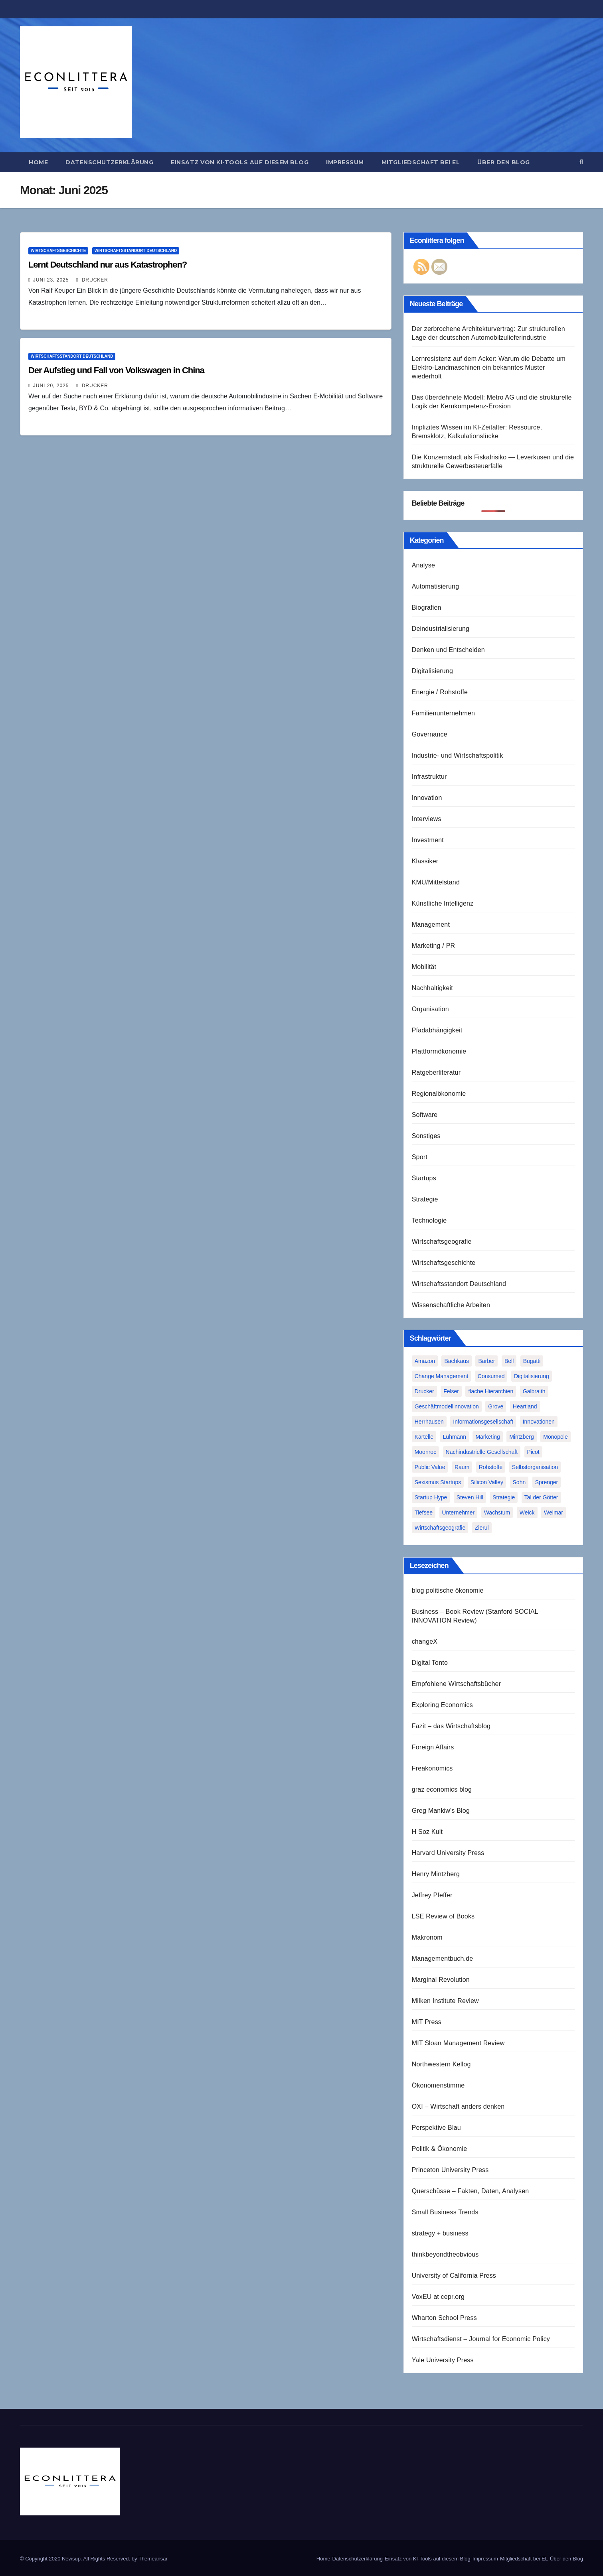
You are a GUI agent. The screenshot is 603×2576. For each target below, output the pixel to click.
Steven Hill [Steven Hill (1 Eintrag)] (470, 1497)
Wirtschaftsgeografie (442, 1241)
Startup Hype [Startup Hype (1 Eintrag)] (431, 1497)
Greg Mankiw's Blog (441, 1810)
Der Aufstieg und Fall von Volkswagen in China (116, 370)
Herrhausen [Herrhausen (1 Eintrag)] (429, 1421)
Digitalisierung (432, 671)
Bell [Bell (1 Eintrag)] (509, 1361)
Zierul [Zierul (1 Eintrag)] (482, 1527)
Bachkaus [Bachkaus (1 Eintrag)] (456, 1361)
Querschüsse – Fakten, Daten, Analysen (470, 2191)
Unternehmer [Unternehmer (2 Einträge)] (458, 1512)
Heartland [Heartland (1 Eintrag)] (525, 1406)
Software (425, 1114)
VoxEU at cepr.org (438, 2296)
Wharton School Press (444, 2317)
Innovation (427, 797)
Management (431, 924)
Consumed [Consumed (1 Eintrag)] (491, 1376)
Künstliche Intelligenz (443, 903)
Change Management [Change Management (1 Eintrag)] (442, 1376)
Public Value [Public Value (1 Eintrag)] (430, 1467)
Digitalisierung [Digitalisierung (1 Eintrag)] (531, 1376)
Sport (419, 1157)
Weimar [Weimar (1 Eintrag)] (553, 1512)
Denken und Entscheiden (448, 649)
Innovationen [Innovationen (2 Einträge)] (539, 1421)
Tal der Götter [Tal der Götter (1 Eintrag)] (541, 1497)
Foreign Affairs (433, 1747)
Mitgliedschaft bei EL (421, 162)
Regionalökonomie (439, 1093)
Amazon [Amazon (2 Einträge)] (425, 1361)
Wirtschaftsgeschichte (58, 250)
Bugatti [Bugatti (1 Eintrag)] (532, 1361)
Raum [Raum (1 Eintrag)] (462, 1467)
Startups (424, 1178)
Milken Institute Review (445, 2000)
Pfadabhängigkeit (437, 1030)
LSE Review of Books (443, 1916)
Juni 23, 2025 (51, 280)
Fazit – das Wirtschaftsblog (451, 1726)
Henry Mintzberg (436, 1874)
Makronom (427, 1937)
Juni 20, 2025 (51, 385)
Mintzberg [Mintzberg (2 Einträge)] (521, 1437)
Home (38, 162)
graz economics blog (442, 1789)
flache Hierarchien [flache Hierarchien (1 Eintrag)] (490, 1391)
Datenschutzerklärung (109, 162)
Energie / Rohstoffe (440, 692)
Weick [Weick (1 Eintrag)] (527, 1512)
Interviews (426, 818)
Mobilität (424, 966)
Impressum (345, 162)
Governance (429, 734)
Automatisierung (435, 586)
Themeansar (153, 2559)
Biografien (426, 607)
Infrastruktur (429, 776)
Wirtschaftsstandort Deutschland (136, 250)
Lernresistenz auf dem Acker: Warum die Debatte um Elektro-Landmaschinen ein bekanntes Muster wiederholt (488, 367)
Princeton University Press (450, 2169)
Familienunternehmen (443, 713)
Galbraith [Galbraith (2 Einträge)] (534, 1391)
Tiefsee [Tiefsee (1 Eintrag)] (424, 1512)
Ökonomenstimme (438, 2085)
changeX (425, 1641)
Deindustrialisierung (441, 628)
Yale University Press (443, 2360)
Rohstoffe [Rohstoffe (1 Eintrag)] (491, 1467)
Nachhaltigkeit (432, 988)
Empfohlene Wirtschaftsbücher (456, 1683)
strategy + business (440, 2233)
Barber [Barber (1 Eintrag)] (486, 1361)
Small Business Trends (445, 2212)
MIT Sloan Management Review (458, 2043)
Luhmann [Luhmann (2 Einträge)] (454, 1437)
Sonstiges (426, 1135)
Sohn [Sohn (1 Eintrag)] (519, 1482)
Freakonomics (432, 1768)
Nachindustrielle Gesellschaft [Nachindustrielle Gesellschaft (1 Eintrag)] (482, 1452)
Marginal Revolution (441, 1979)
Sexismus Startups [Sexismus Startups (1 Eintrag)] (438, 1482)
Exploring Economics (442, 1705)
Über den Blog (503, 162)
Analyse (423, 565)
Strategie (425, 1199)
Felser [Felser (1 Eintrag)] (451, 1391)
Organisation (430, 1009)
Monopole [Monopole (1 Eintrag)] (555, 1437)
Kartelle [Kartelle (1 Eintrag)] (424, 1437)
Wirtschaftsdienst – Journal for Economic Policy (481, 2339)
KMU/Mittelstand (436, 882)
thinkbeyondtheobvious (445, 2254)
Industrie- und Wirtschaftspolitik (457, 755)
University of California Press (454, 2275)
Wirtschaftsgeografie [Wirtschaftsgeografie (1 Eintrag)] (440, 1527)
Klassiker (425, 861)
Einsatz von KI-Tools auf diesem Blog (239, 162)
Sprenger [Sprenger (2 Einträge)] (546, 1482)
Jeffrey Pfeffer (432, 1895)
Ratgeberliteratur (436, 1072)
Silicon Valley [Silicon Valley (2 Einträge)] (487, 1482)
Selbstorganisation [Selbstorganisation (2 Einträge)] (535, 1467)
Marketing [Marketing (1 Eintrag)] (487, 1437)
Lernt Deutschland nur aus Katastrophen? (107, 265)
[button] (581, 162)
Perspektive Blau (436, 2127)
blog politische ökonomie (448, 1590)
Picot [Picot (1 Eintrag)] (533, 1452)
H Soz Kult (427, 1831)
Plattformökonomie (439, 1051)
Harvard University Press (448, 1852)
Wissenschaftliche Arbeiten (451, 1305)
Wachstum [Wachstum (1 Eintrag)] (497, 1512)
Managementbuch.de (442, 1958)
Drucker (92, 280)
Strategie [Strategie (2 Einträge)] (503, 1497)
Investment (428, 840)
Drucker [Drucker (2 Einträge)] (424, 1391)
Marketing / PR (433, 945)
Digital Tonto (430, 1662)
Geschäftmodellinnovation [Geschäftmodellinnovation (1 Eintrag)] (447, 1406)
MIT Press (426, 2022)
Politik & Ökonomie (439, 2148)
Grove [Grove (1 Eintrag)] (495, 1406)
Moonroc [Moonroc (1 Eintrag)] (425, 1452)
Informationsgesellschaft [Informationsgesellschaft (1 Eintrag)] (483, 1421)
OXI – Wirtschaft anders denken (458, 2106)
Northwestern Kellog (441, 2064)
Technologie (429, 1220)
